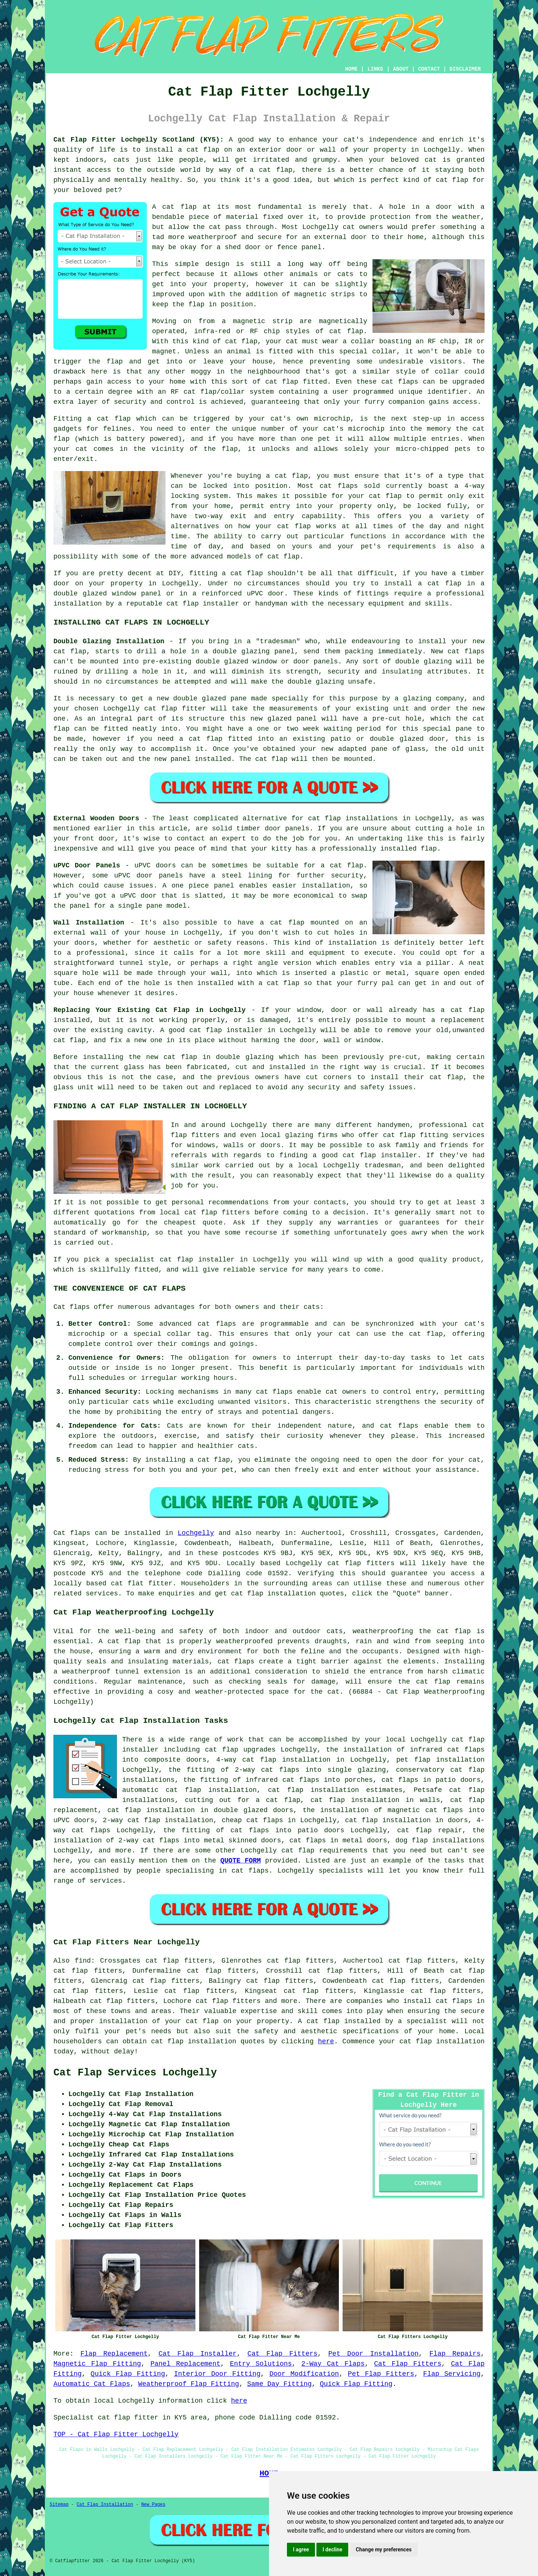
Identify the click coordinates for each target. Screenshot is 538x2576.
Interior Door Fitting (217, 2374)
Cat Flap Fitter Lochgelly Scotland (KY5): (138, 139)
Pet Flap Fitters (381, 2374)
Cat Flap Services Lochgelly (135, 2072)
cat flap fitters (361, 1563)
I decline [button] (332, 2549)
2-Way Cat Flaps (332, 2364)
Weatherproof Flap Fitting (188, 2384)
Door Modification (304, 2374)
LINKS (375, 69)
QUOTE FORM (240, 1860)
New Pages (153, 2504)
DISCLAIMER (465, 69)
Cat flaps (71, 1533)
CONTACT (429, 69)
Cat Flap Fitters (282, 2353)
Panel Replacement (185, 2364)
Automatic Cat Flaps (91, 2384)
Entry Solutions (261, 2364)
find (83, 1960)
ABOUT (401, 69)
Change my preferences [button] (383, 2549)
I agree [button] (301, 2549)
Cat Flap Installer (197, 2353)
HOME (351, 69)
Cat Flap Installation (105, 2504)
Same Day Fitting (279, 2384)
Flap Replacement (114, 2353)
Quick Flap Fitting (128, 2374)
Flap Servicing (452, 2374)
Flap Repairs (454, 2353)
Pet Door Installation (373, 2353)
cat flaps (399, 382)
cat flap (179, 207)
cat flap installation (273, 1593)
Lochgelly (196, 1533)
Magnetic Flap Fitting (97, 2364)
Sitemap (59, 2504)
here (326, 2041)
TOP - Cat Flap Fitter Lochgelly (116, 2434)
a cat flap (271, 170)
